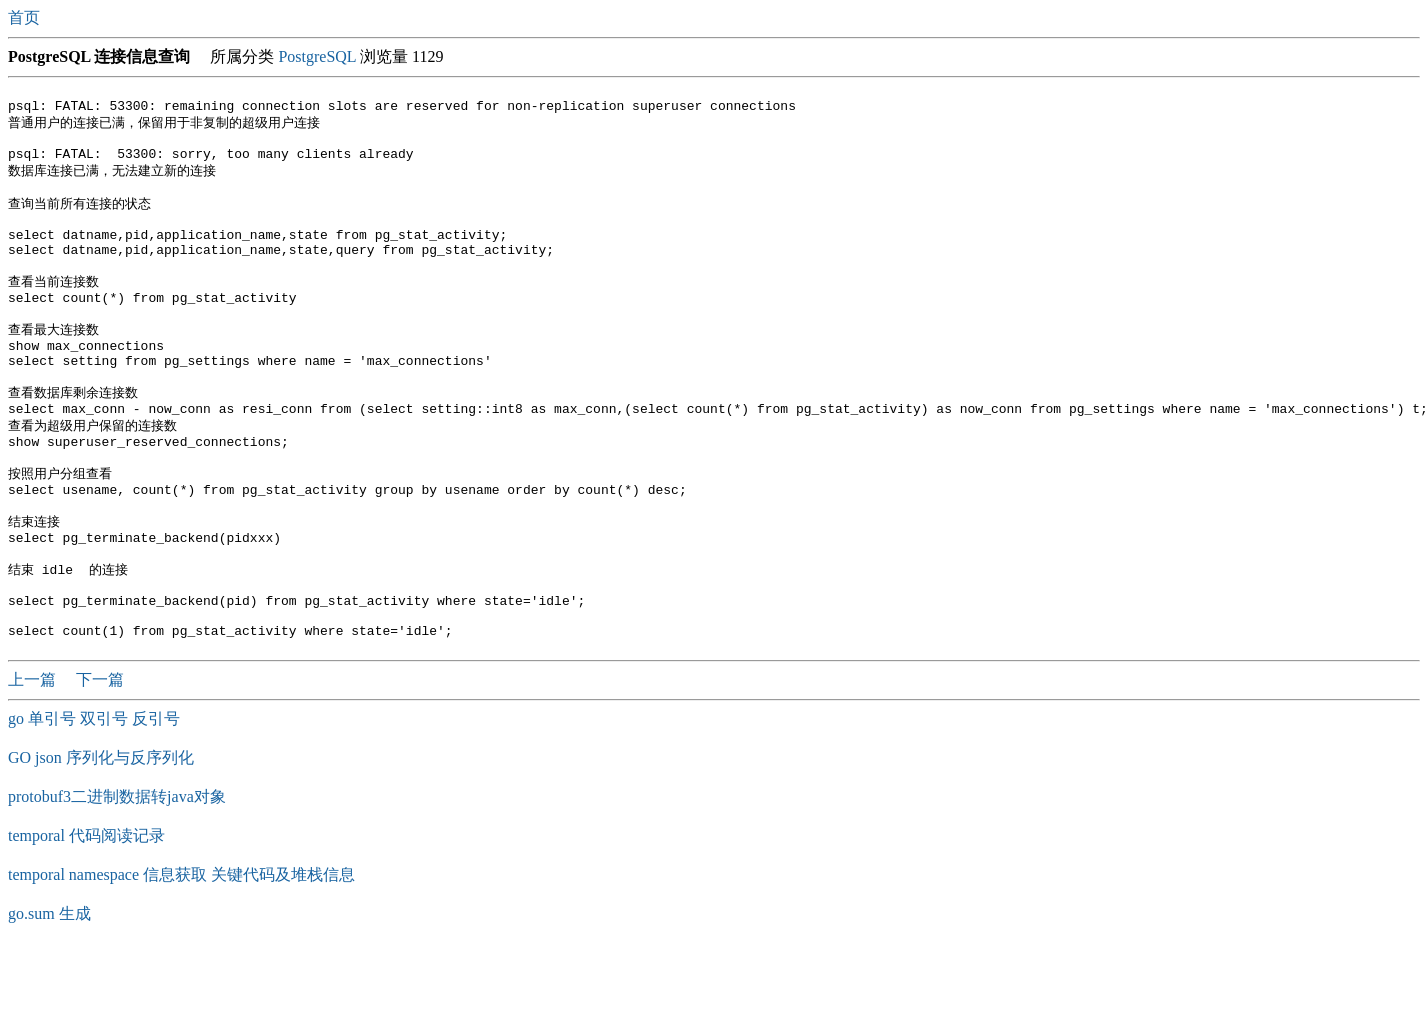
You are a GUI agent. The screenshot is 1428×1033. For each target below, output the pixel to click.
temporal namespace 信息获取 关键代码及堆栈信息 (181, 956)
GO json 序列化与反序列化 (101, 839)
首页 (26, 17)
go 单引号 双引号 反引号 (94, 800)
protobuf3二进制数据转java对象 (117, 878)
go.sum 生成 (49, 995)
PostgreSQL (317, 56)
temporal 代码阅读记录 (86, 917)
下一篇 (100, 761)
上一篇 (34, 761)
